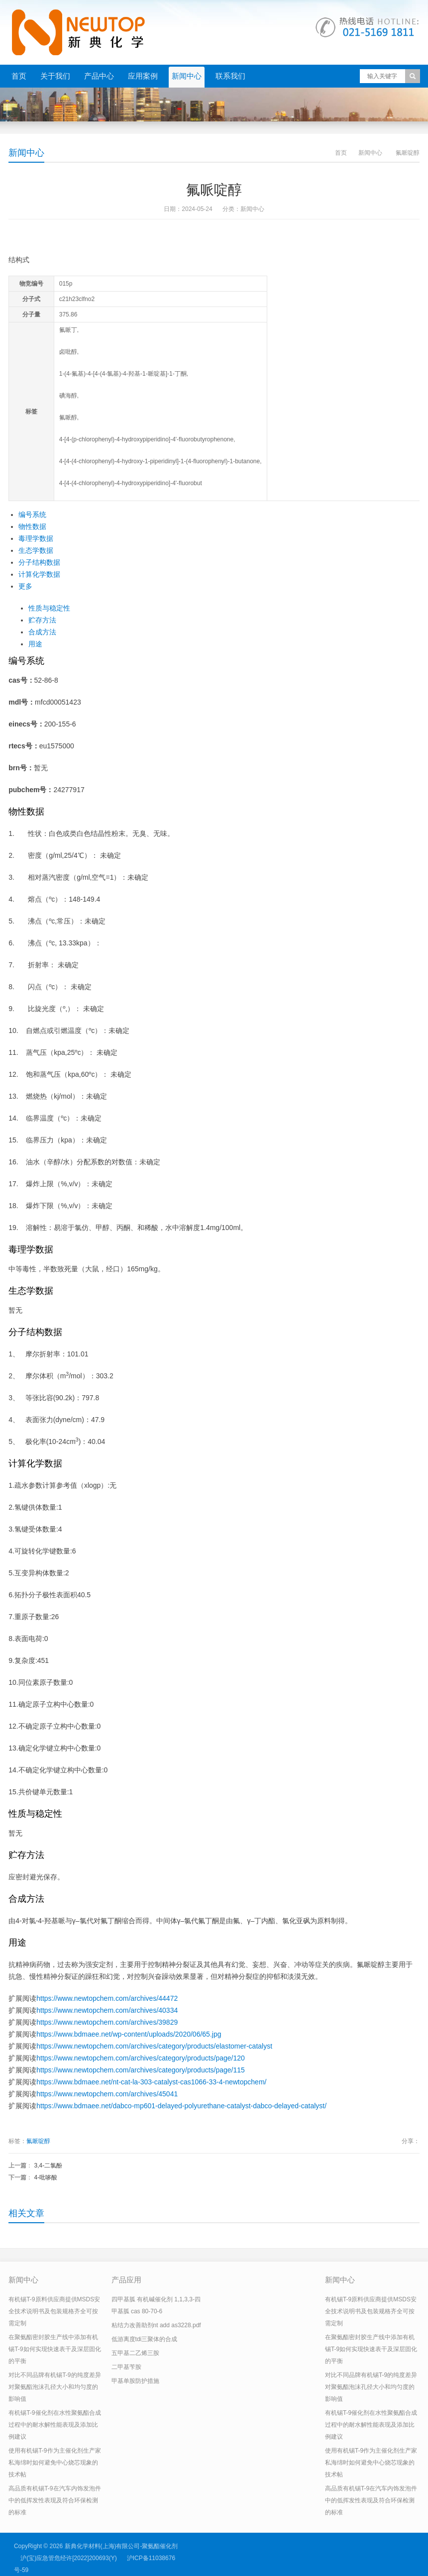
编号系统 (32, 514)
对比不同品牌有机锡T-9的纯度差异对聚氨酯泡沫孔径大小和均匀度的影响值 (54, 2386)
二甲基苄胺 (126, 2367)
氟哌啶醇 (38, 2141)
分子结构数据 (39, 562)
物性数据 (32, 526)
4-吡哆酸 (46, 2177)
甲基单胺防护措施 (135, 2380)
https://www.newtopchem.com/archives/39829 (107, 2022)
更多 (25, 586)
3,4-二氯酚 (48, 2165)
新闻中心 (187, 76)
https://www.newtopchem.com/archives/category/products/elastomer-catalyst (154, 2046)
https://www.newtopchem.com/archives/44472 (107, 1998)
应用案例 (143, 76)
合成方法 (42, 632)
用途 (35, 644)
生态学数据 (35, 550)
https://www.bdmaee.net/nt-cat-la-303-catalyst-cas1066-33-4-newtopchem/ (151, 2082)
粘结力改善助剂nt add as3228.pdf (156, 2325)
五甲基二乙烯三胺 (135, 2353)
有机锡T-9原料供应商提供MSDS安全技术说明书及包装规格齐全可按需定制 (54, 2311)
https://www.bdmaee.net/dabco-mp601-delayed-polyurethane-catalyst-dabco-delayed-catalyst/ (181, 2106)
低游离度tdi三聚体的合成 (144, 2339)
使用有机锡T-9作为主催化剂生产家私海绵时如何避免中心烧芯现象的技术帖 (54, 2462)
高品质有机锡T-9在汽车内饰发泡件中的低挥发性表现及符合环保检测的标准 (54, 2500)
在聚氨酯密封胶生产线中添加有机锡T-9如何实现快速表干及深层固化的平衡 (54, 2349)
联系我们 (230, 76)
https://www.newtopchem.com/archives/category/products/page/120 (140, 2058)
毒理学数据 (35, 538)
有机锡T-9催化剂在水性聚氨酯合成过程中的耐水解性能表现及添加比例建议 (54, 2424)
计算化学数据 (39, 574)
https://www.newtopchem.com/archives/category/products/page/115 (140, 2070)
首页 (18, 76)
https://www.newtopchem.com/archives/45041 (107, 2094)
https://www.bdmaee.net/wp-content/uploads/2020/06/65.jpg (128, 2034)
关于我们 (55, 76)
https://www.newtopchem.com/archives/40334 (107, 2010)
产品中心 (99, 76)
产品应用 (126, 2279)
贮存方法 (42, 620)
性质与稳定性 (49, 608)
